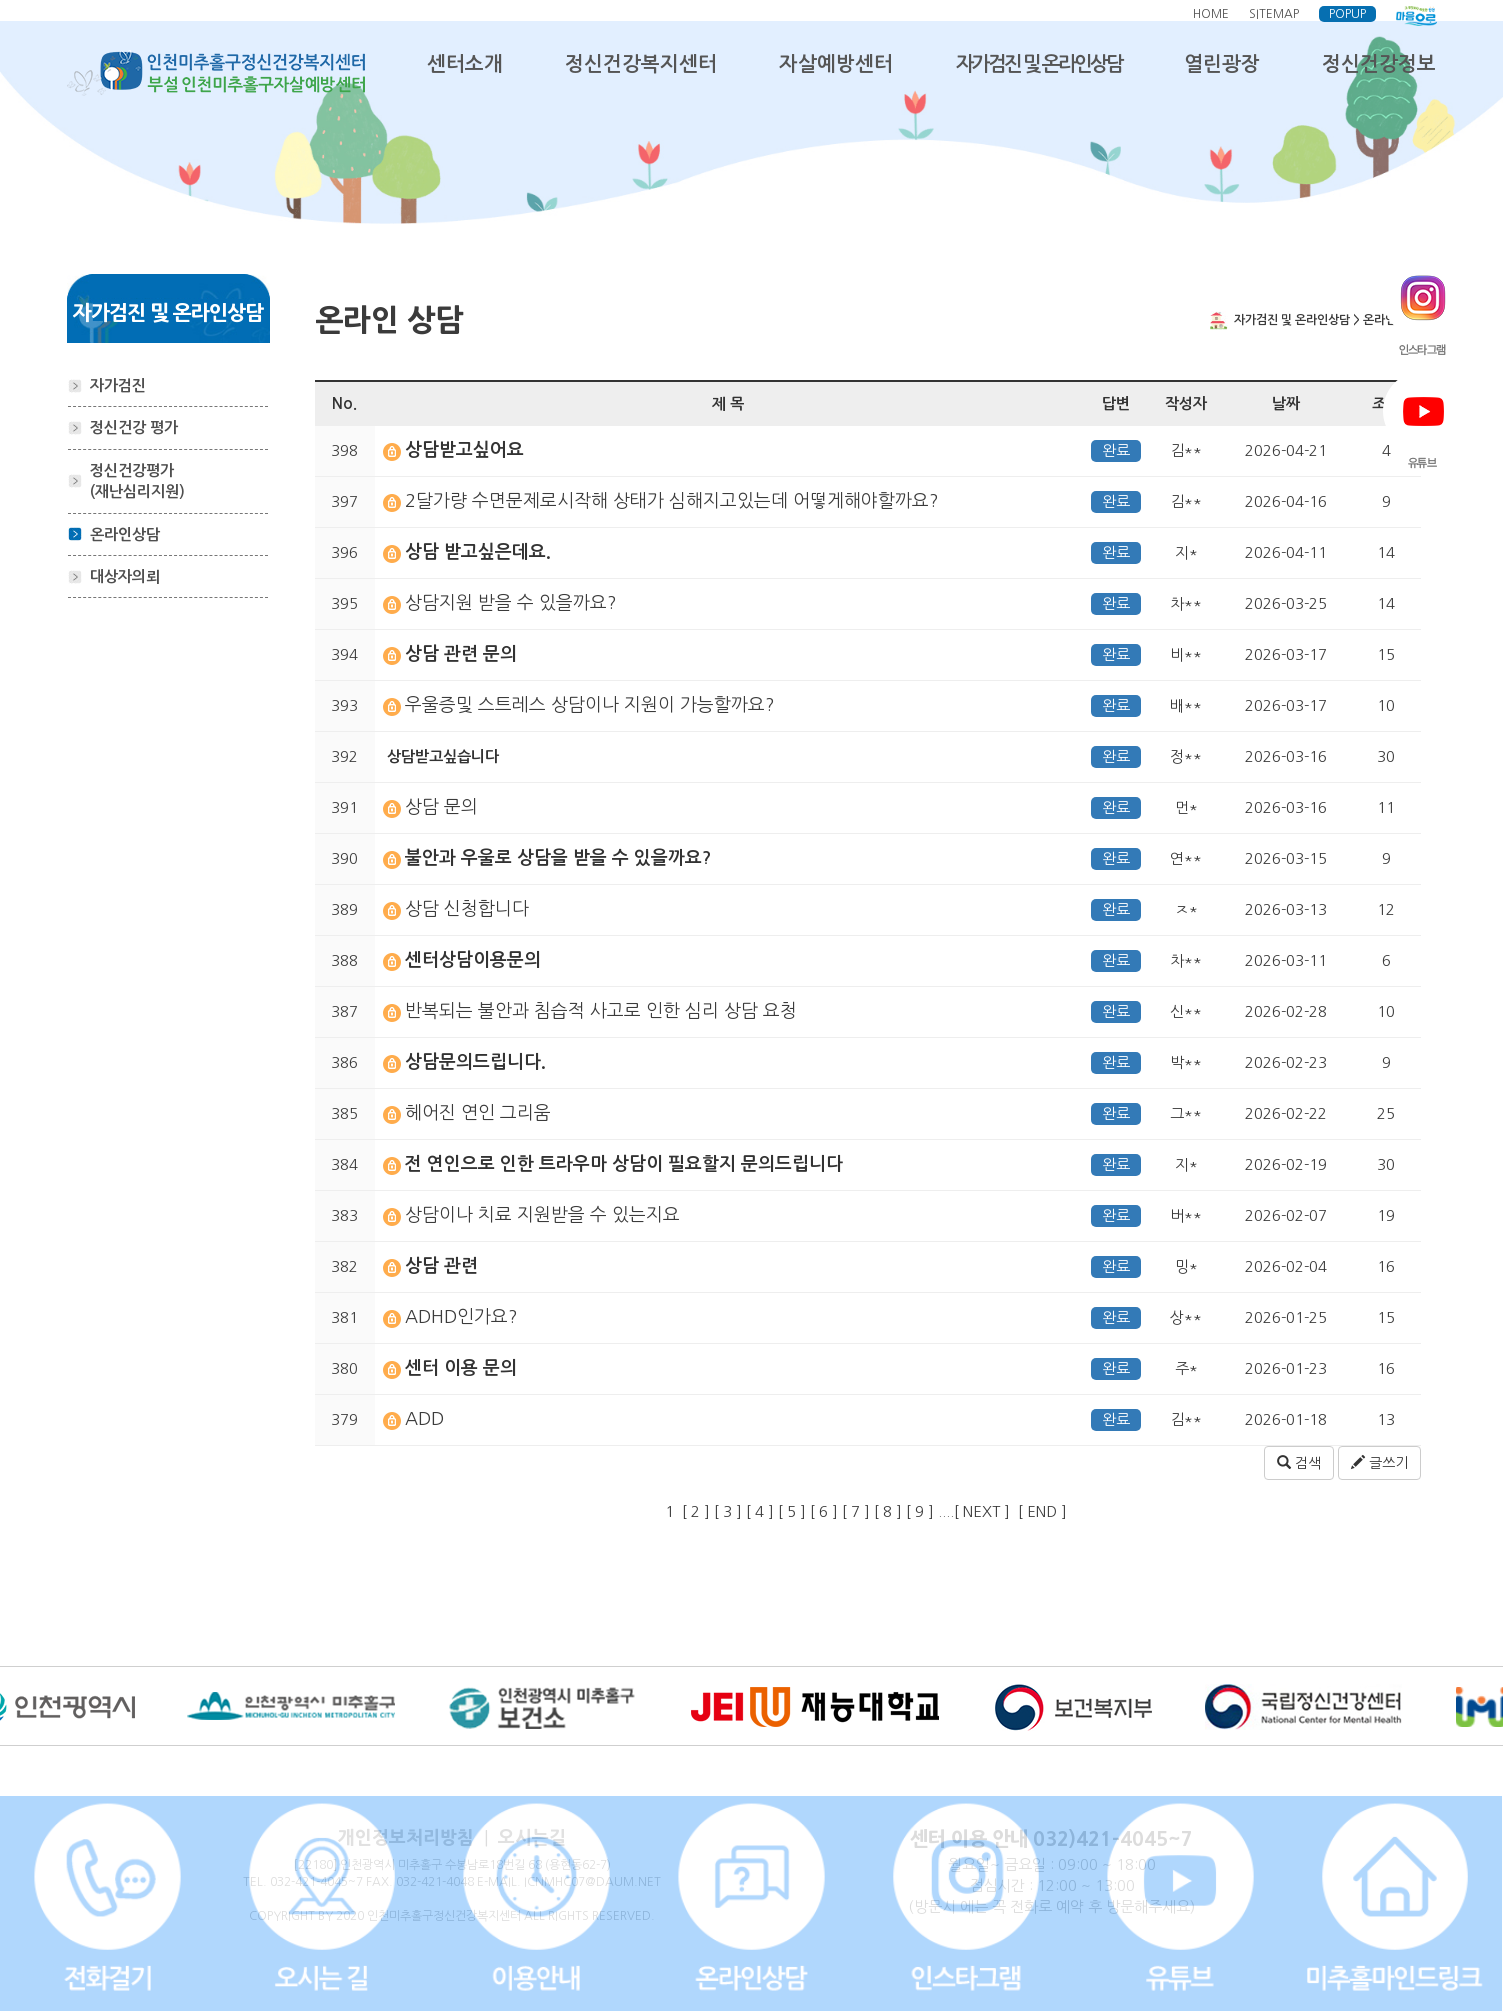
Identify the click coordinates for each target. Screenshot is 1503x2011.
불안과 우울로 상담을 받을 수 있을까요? (558, 858)
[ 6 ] (824, 1511)
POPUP (1347, 14)
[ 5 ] (792, 1511)
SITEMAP (1274, 14)
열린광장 (1222, 64)
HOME (1211, 14)
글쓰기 (1379, 1462)
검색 (1299, 1462)
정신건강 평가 (134, 427)
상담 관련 (441, 1266)
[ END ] (1046, 1511)
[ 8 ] (888, 1511)
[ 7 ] (856, 1511)
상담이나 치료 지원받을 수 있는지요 (542, 1215)
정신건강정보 (1379, 64)
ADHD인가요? (461, 1317)
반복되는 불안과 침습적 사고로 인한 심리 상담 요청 (601, 1011)
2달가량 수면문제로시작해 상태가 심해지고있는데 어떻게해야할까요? (672, 501)
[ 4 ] (760, 1511)
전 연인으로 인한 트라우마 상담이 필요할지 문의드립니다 (624, 1164)
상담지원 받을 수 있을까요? (511, 603)
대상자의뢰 (125, 576)
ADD (424, 1419)
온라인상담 (125, 534)
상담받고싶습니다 (441, 756)
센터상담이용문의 (473, 960)
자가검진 (118, 385)
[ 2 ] (696, 1511)
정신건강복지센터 (641, 64)
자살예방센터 (836, 64)
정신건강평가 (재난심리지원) (137, 481)
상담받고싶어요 (464, 450)
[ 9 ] (920, 1511)
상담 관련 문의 (461, 654)
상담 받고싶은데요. (478, 552)
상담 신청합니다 (467, 909)
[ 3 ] (728, 1511)
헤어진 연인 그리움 (478, 1113)
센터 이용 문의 (461, 1368)
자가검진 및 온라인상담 (1039, 64)
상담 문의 (441, 807)
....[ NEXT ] (974, 1511)
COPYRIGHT (282, 1916)
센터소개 (465, 64)
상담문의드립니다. (475, 1062)
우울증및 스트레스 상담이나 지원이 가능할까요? (590, 705)
